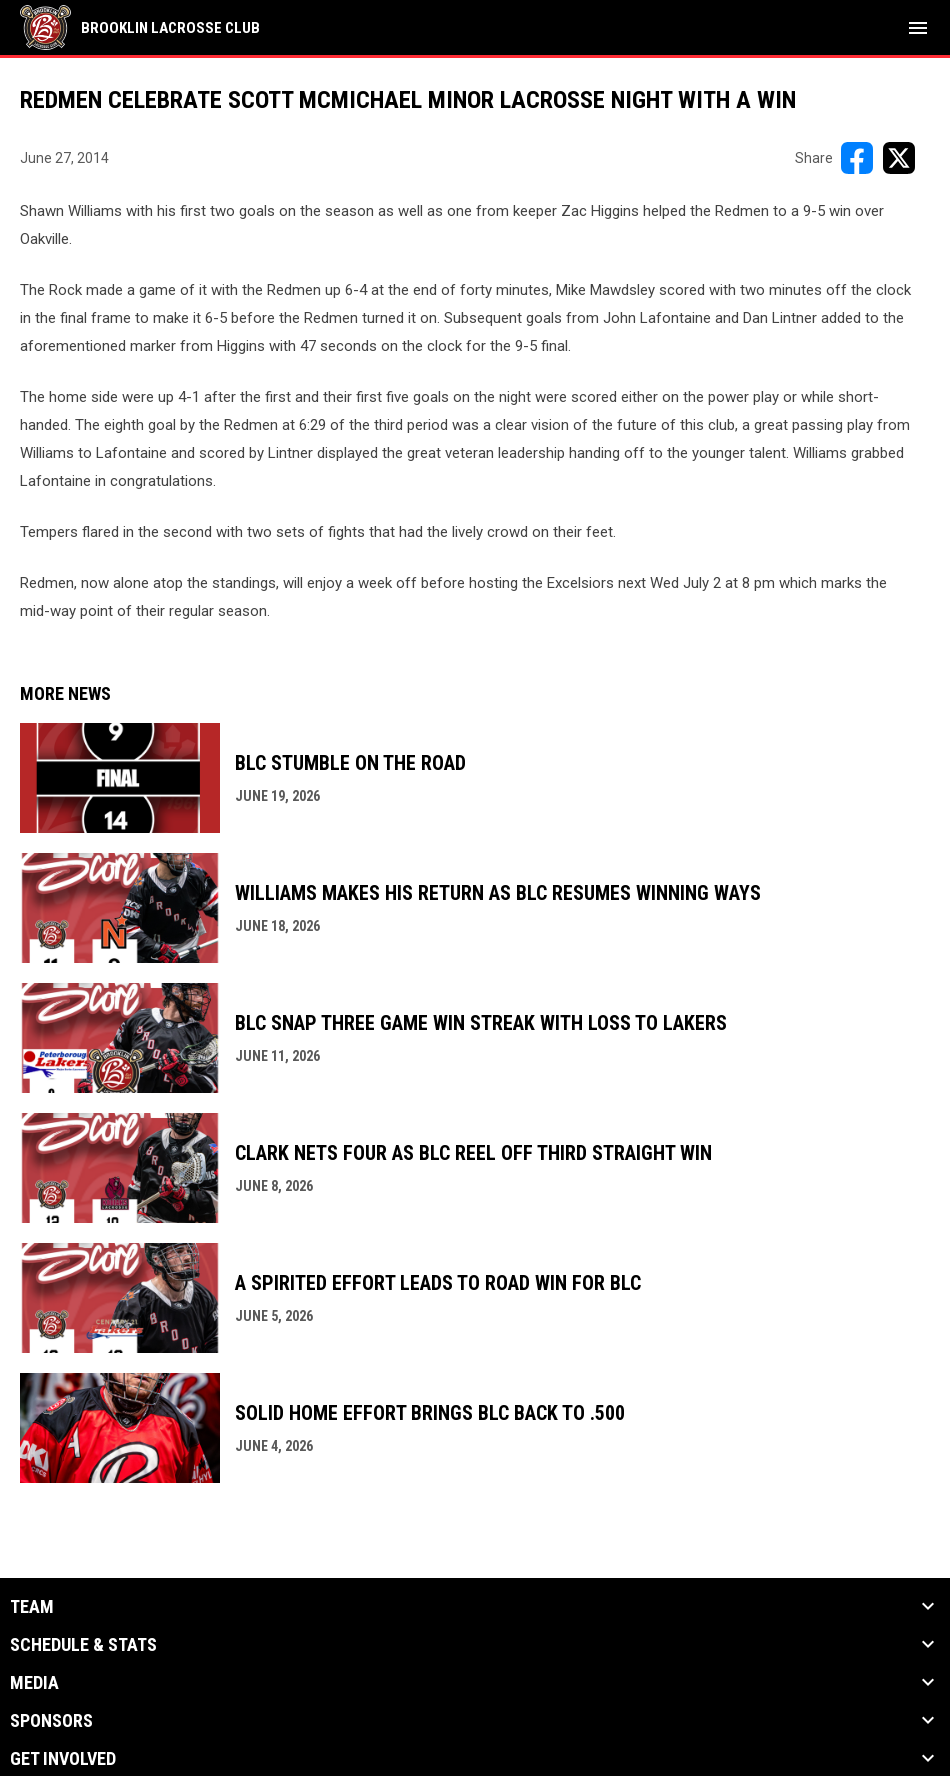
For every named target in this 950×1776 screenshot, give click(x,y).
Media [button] (34, 1683)
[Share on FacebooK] (857, 158)
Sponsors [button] (51, 1721)
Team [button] (32, 1607)
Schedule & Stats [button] (83, 1645)
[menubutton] (918, 28)
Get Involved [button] (63, 1759)
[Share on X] (899, 158)
